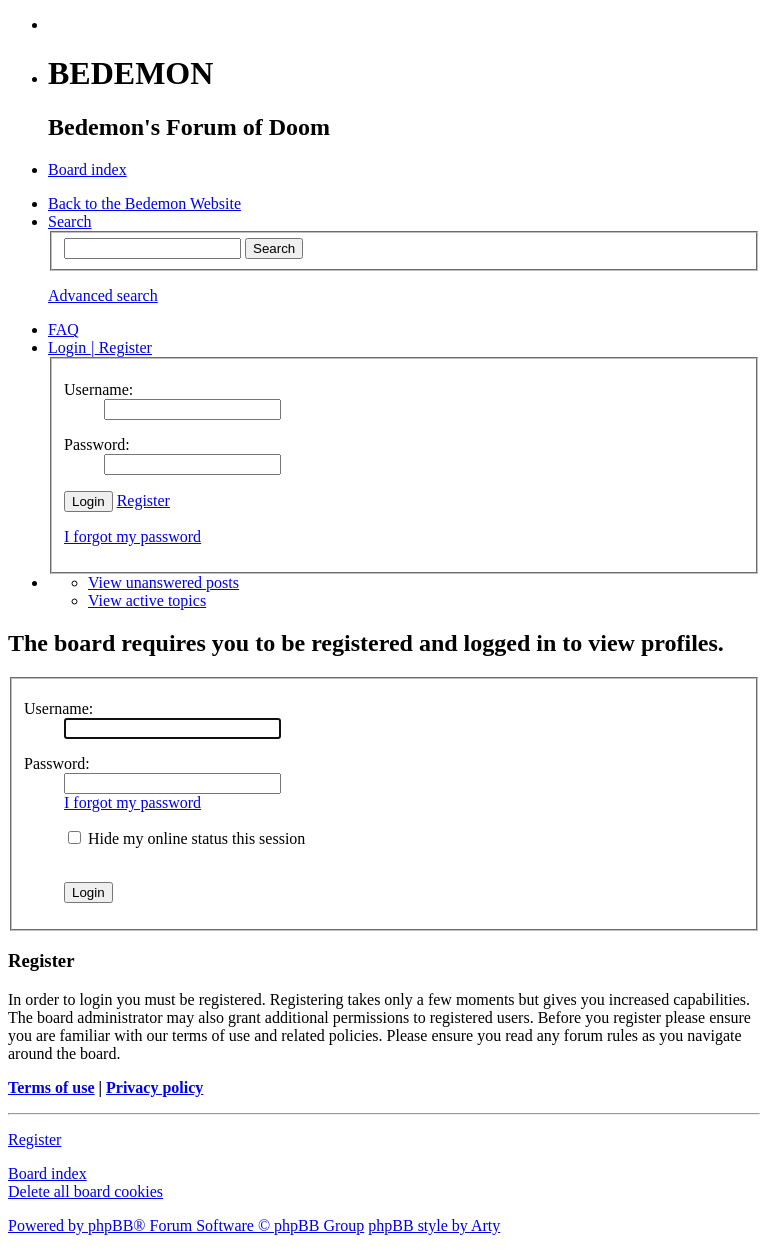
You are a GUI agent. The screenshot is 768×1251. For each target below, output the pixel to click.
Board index (47, 1173)
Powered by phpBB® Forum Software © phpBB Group (186, 1225)
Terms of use (51, 1087)
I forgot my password (132, 536)
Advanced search (103, 295)
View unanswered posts (163, 582)
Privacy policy (154, 1087)
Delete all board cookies (85, 1191)
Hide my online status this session (186, 838)
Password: (57, 763)
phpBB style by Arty (434, 1225)
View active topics (147, 600)
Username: (58, 708)
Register (143, 500)
